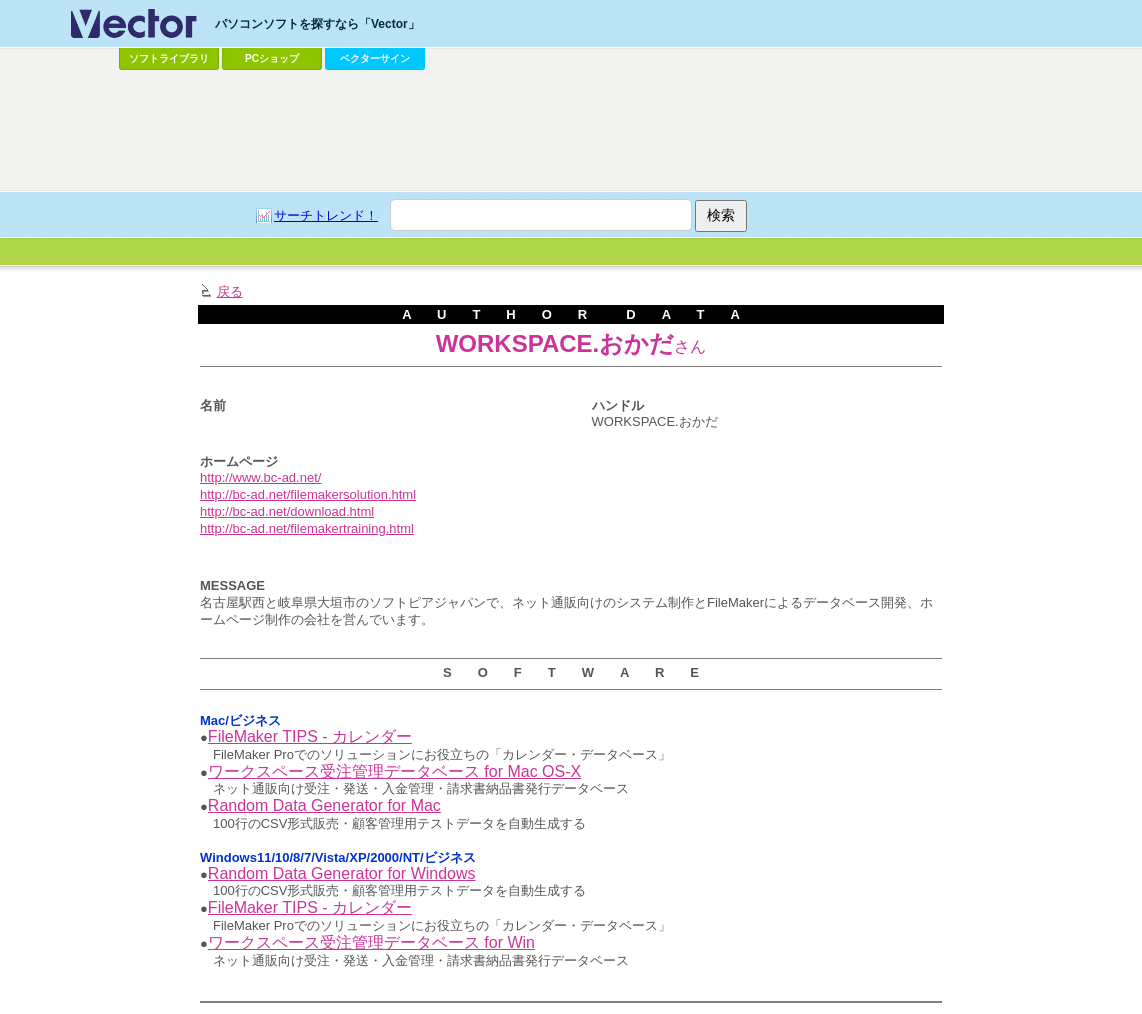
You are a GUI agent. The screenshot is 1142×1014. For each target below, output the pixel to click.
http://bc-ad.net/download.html (287, 511)
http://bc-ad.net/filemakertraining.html (307, 528)
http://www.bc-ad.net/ (260, 477)
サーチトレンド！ (326, 215)
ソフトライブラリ (169, 58)
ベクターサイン (375, 58)
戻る (230, 291)
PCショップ (272, 58)
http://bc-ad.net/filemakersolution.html (308, 494)
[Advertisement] (571, 131)
